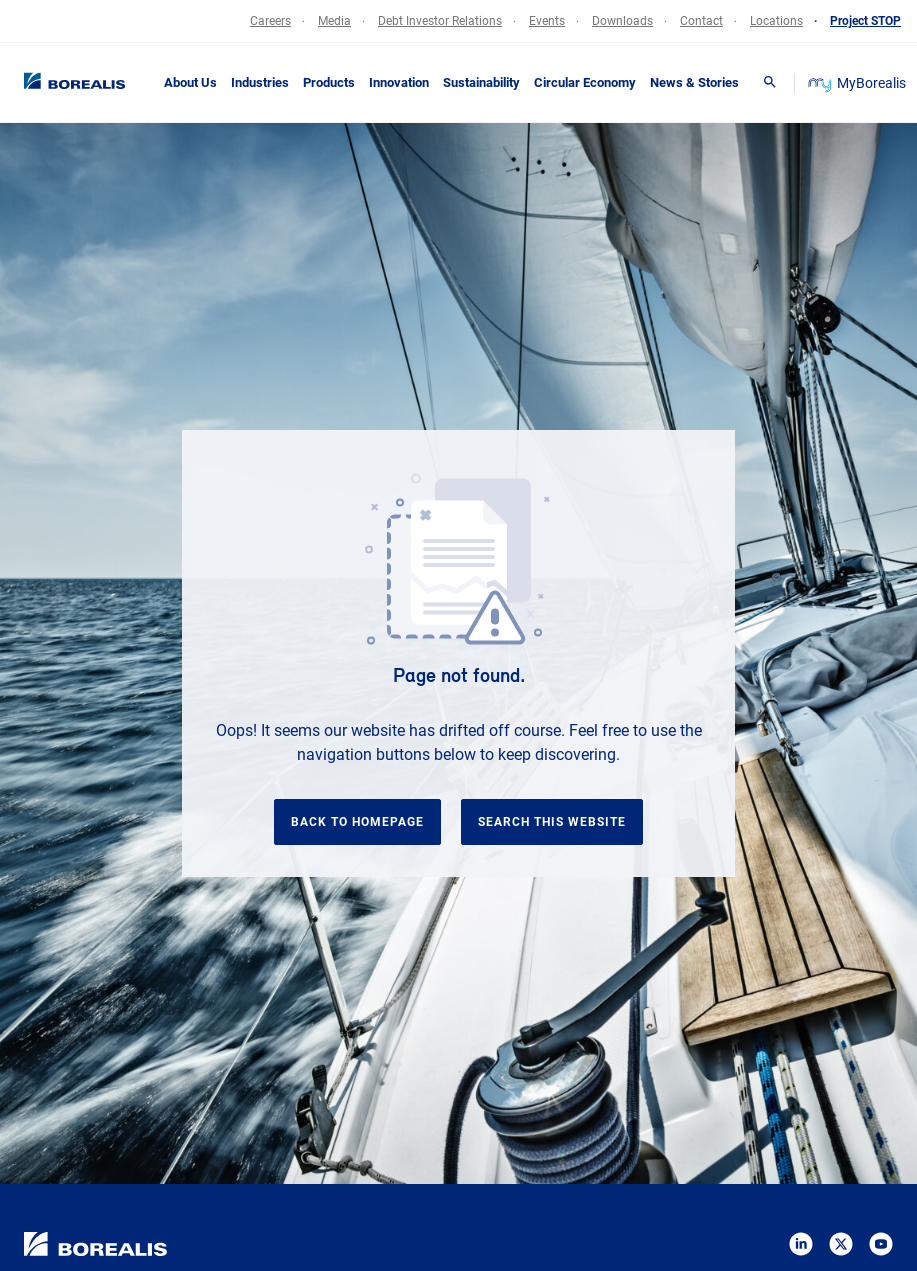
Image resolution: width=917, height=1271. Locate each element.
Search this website (552, 822)
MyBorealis (858, 83)
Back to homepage (357, 822)
